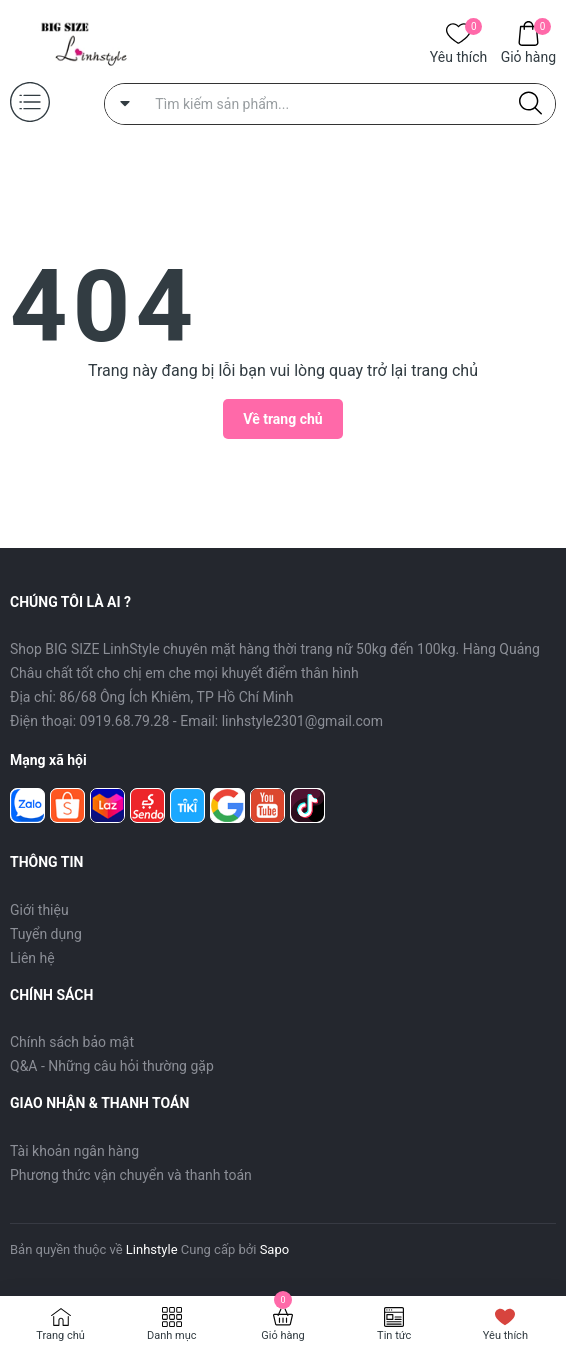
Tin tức (394, 1335)
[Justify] (530, 104)
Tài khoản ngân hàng (74, 1151)
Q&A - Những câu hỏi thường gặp (112, 1066)
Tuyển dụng (46, 934)
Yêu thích (458, 55)
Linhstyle (152, 1249)
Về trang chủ (282, 419)
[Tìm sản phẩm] (330, 104)
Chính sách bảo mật (72, 1042)
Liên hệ (32, 958)
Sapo (275, 1249)
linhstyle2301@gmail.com (302, 721)
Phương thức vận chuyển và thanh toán (131, 1175)
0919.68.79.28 (125, 721)
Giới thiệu (39, 910)
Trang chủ (60, 1335)
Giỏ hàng (528, 55)
